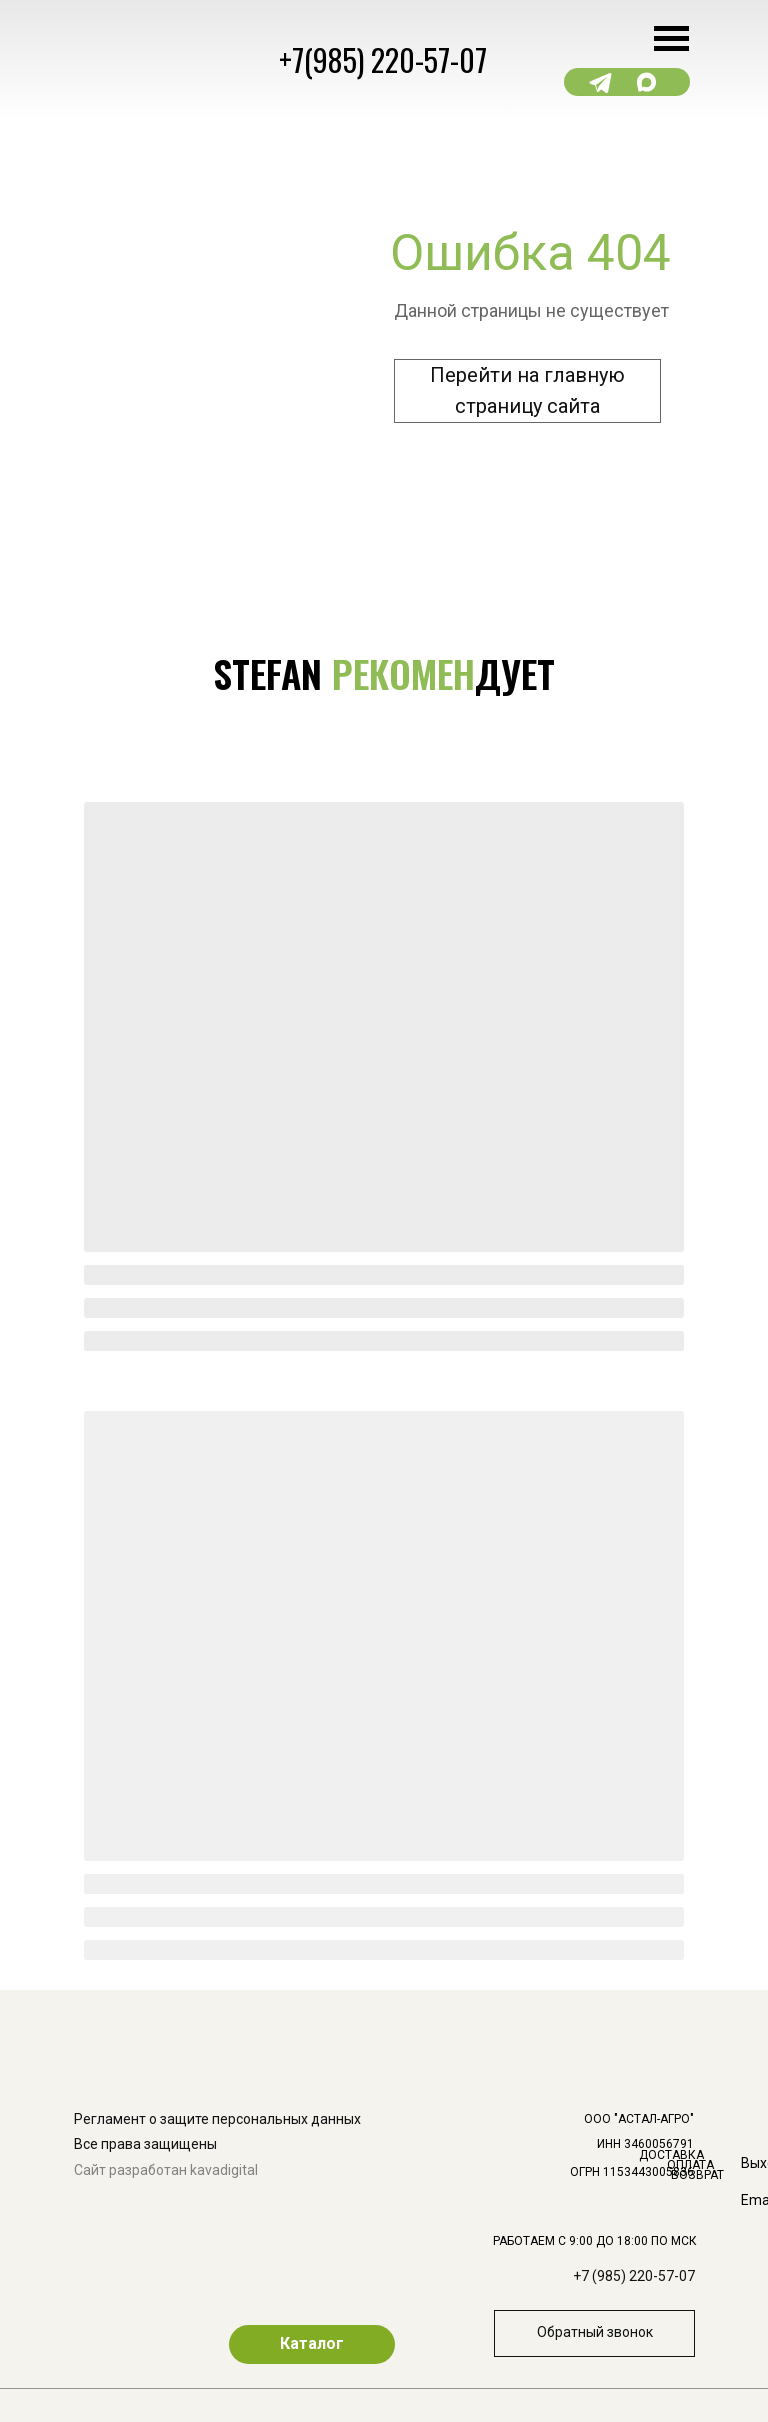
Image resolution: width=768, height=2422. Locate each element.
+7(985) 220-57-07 (383, 59)
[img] (715, 1918)
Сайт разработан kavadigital (166, 2170)
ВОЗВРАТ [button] (697, 2175)
